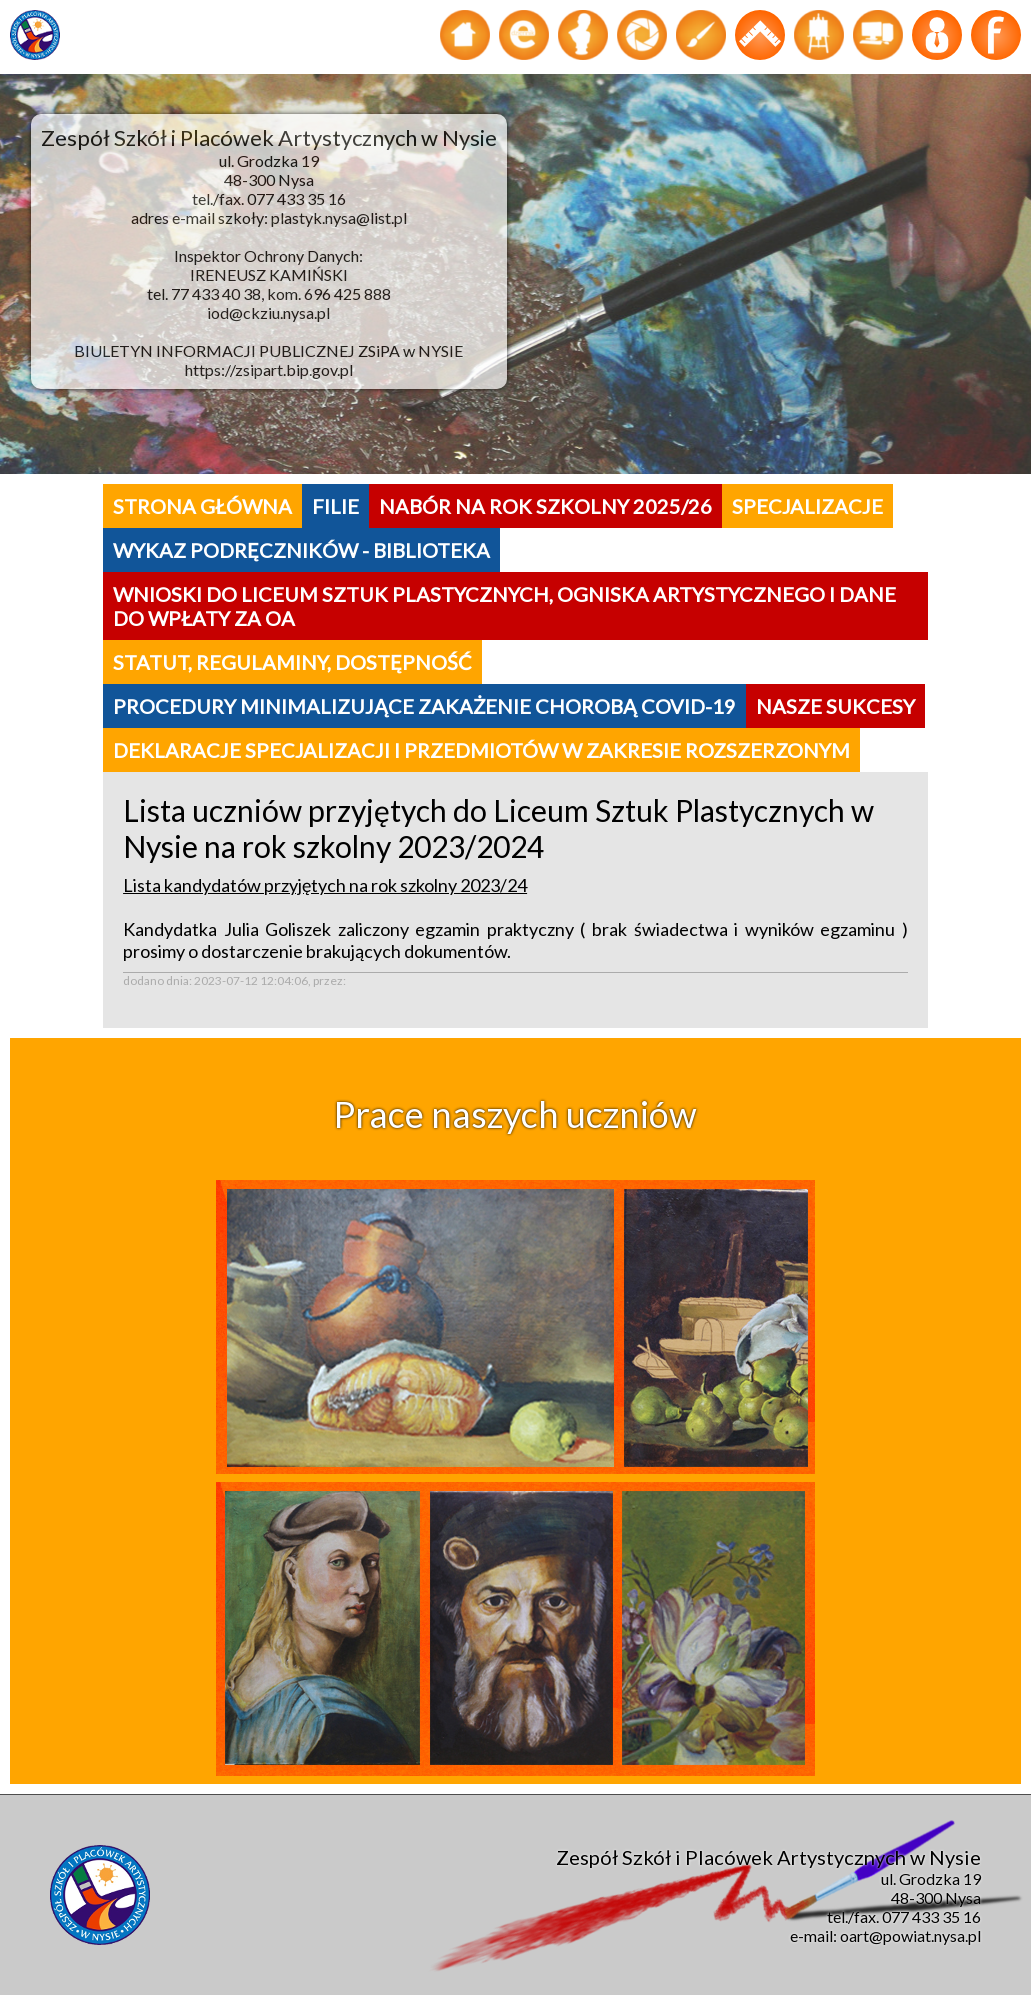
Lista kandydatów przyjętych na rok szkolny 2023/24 (325, 885)
